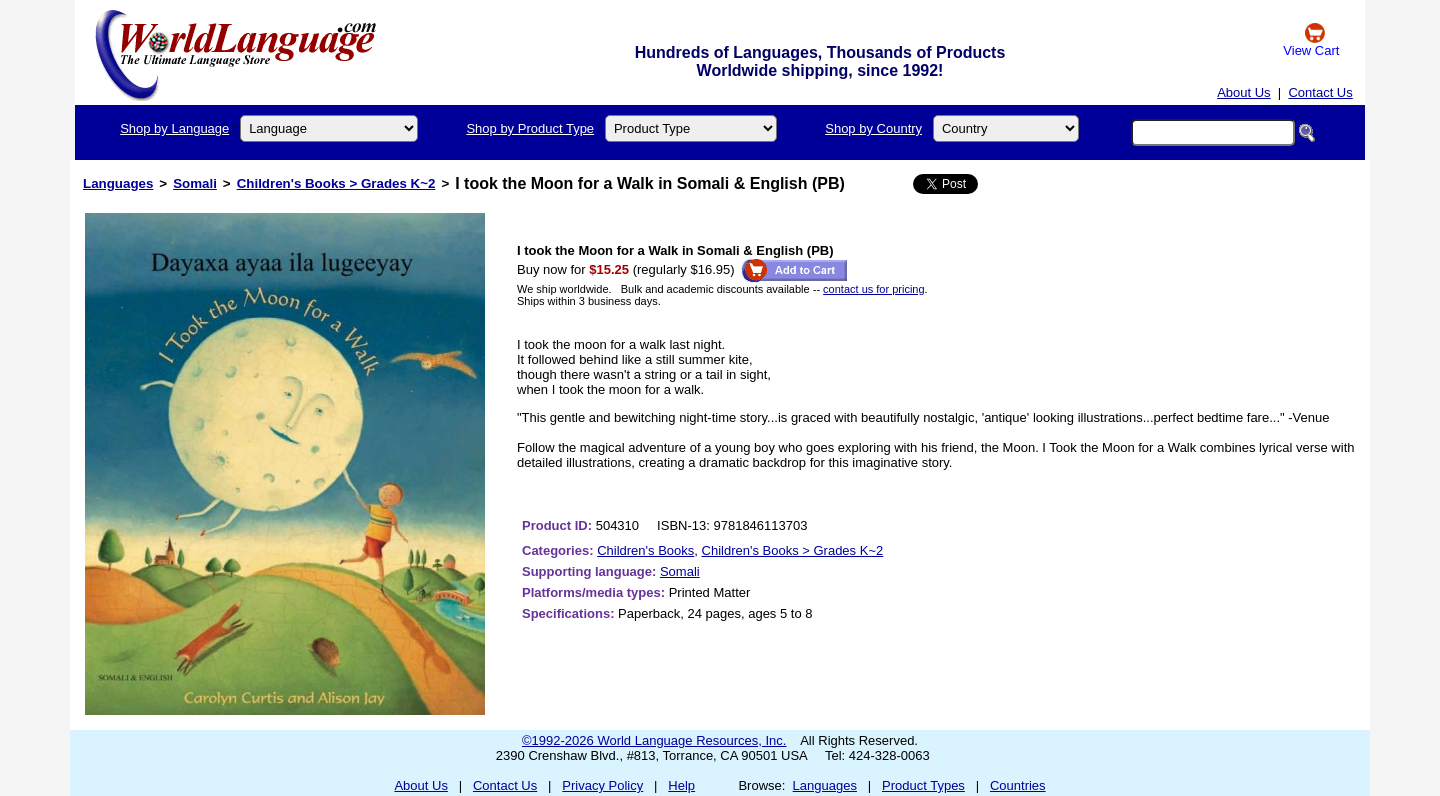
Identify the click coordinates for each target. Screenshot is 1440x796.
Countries (1018, 785)
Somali (195, 183)
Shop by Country (873, 128)
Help (681, 785)
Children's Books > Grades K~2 (336, 183)
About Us (1243, 92)
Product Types (923, 785)
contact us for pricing (874, 289)
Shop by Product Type (530, 128)
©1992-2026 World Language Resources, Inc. (654, 740)
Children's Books (645, 550)
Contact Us (1320, 92)
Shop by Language (174, 128)
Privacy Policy (602, 785)
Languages (118, 183)
